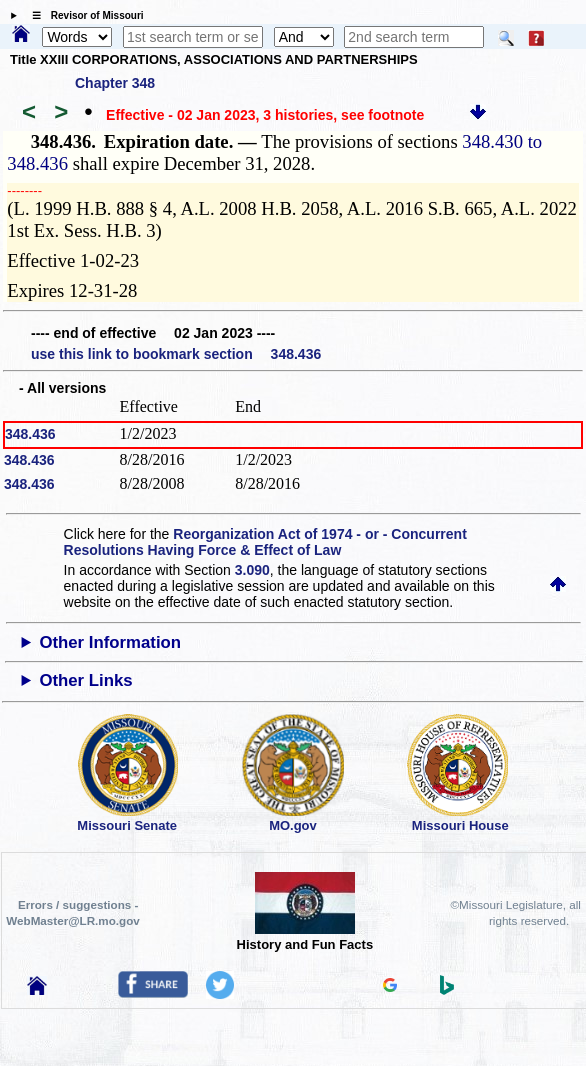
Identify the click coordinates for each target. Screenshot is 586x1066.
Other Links (85, 680)
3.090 (252, 570)
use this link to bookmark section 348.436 (176, 354)
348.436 (30, 434)
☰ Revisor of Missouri (83, 15)
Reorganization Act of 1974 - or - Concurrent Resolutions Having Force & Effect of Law (265, 542)
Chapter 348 (115, 83)
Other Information (110, 642)
